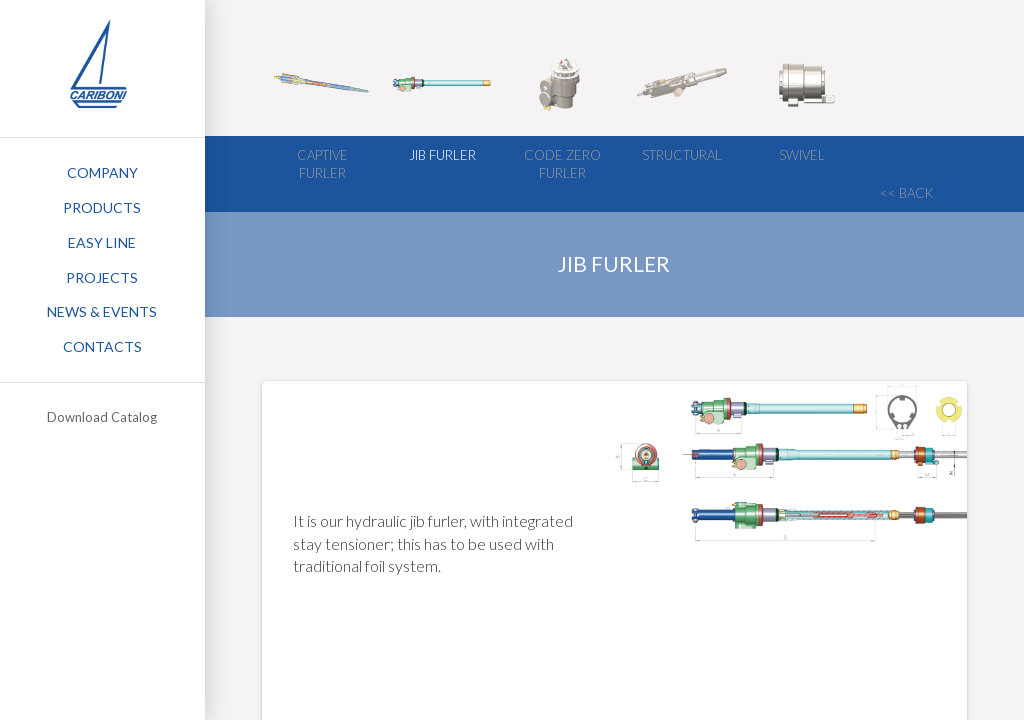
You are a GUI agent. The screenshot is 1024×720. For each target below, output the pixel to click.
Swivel (802, 155)
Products (102, 207)
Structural (682, 155)
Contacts (102, 346)
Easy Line (102, 242)
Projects (102, 277)
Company (102, 172)
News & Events (102, 311)
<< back (906, 193)
